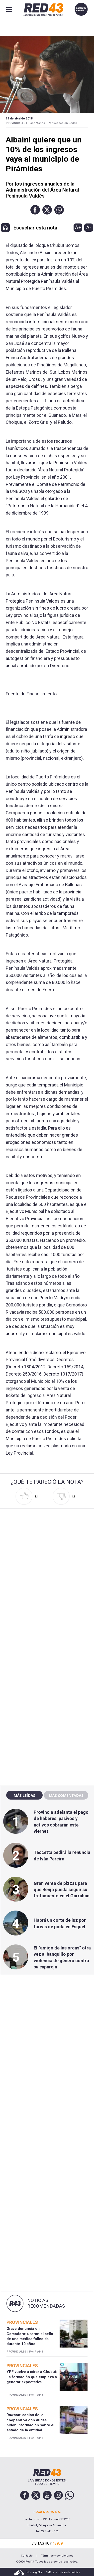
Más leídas (24, 1795)
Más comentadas (66, 1795)
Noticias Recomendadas (46, 2303)
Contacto (27, 2555)
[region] (47, 1674)
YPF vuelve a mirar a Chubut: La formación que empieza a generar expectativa (31, 2376)
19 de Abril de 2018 (19, 118)
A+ (78, 227)
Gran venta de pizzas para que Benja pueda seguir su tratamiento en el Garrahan (62, 1889)
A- (88, 227)
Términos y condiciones (57, 2555)
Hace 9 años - (37, 123)
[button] (35, 210)
